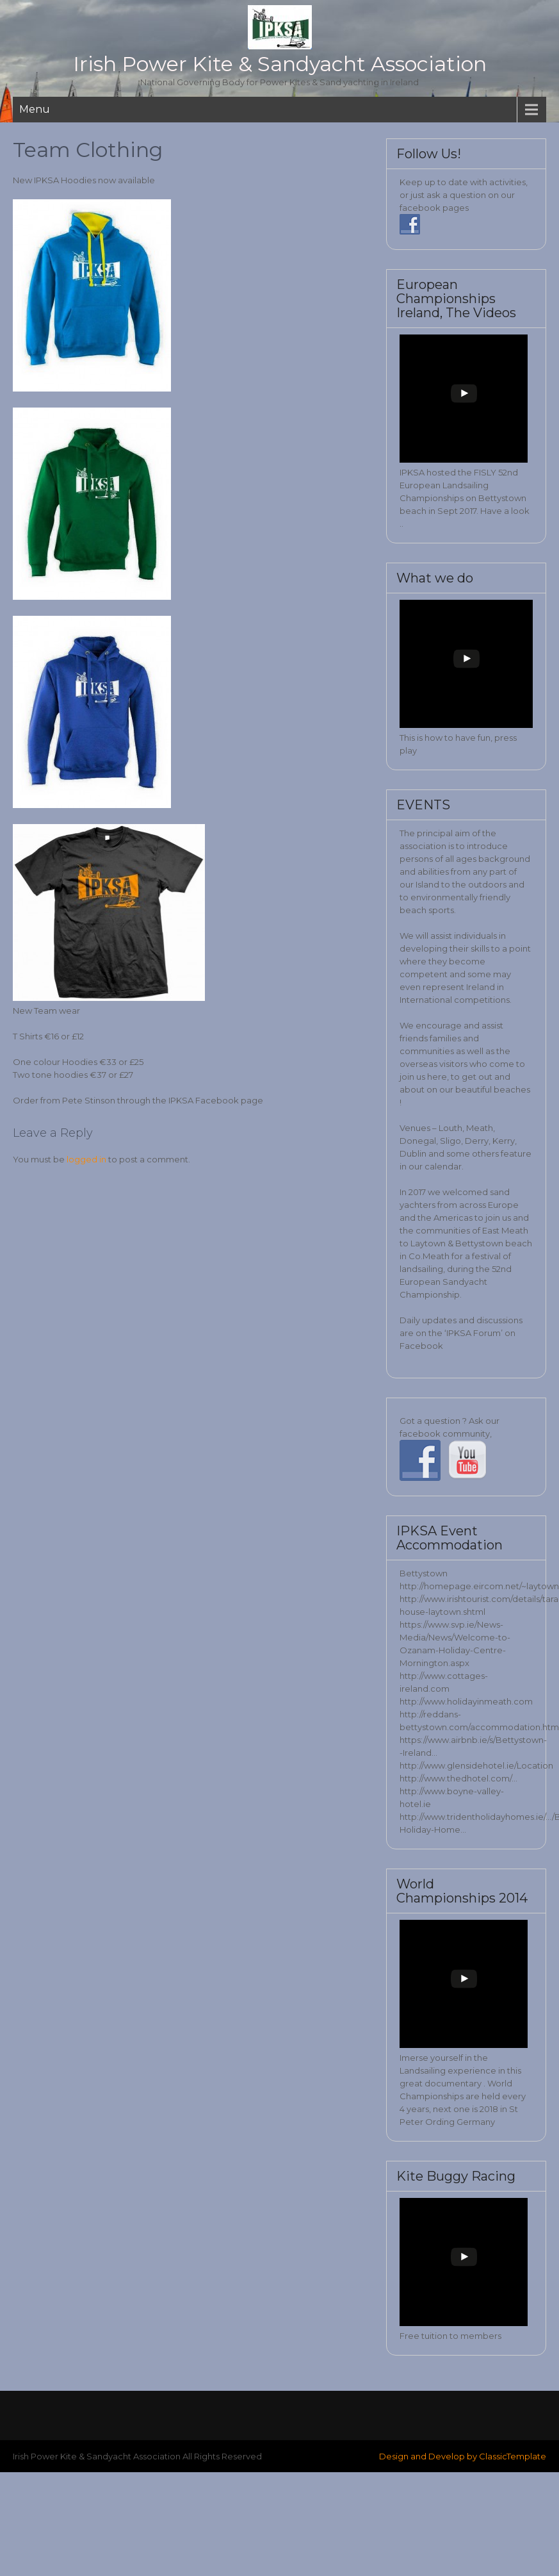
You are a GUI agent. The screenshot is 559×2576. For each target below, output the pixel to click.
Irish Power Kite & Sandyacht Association (280, 63)
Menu (34, 109)
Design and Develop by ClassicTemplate (462, 2456)
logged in (86, 1159)
